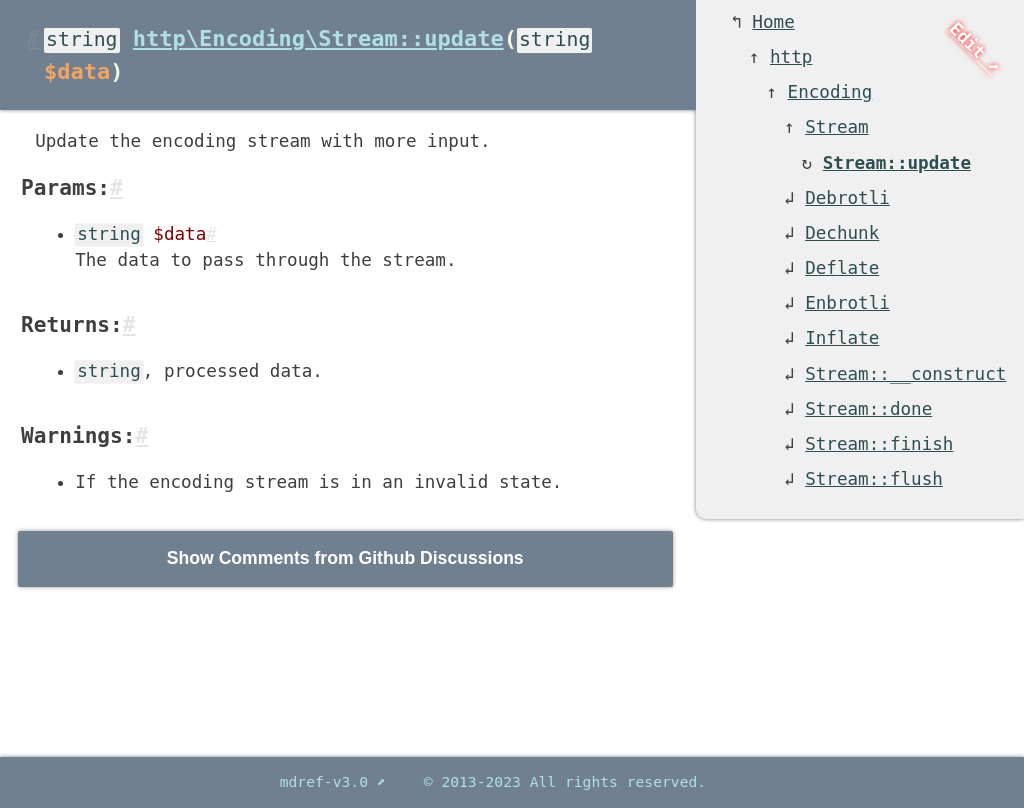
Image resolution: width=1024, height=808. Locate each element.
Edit (967, 41)
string (81, 39)
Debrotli (847, 198)
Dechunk (842, 233)
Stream (837, 127)
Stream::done (868, 409)
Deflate (842, 268)
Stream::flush (874, 479)
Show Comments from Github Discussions (345, 558)
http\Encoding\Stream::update (318, 38)
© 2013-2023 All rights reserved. (565, 781)
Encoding (830, 92)
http (791, 57)
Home (773, 22)
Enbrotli (847, 303)
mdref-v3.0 (328, 781)
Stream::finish (879, 444)
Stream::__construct (905, 374)
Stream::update (897, 163)
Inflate (842, 338)
